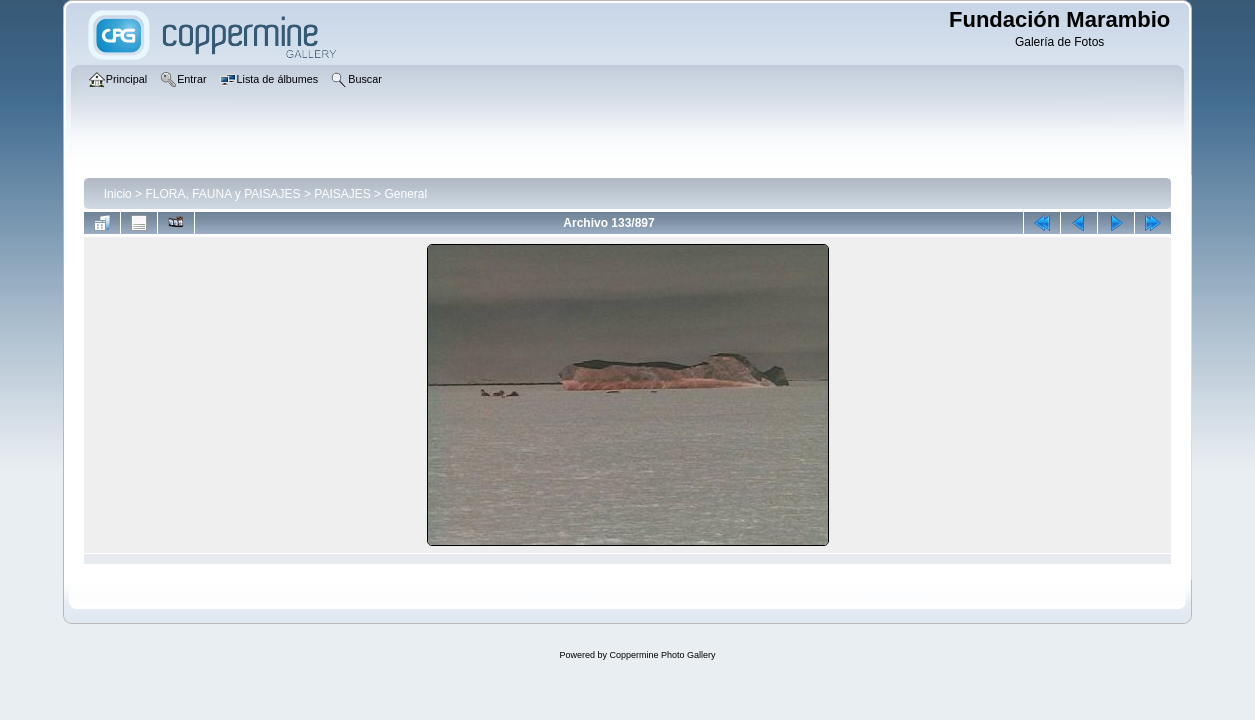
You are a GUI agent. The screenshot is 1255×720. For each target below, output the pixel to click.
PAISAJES (342, 194)
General (405, 194)
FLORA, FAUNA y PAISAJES (222, 194)
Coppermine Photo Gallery (662, 655)
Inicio (118, 194)
